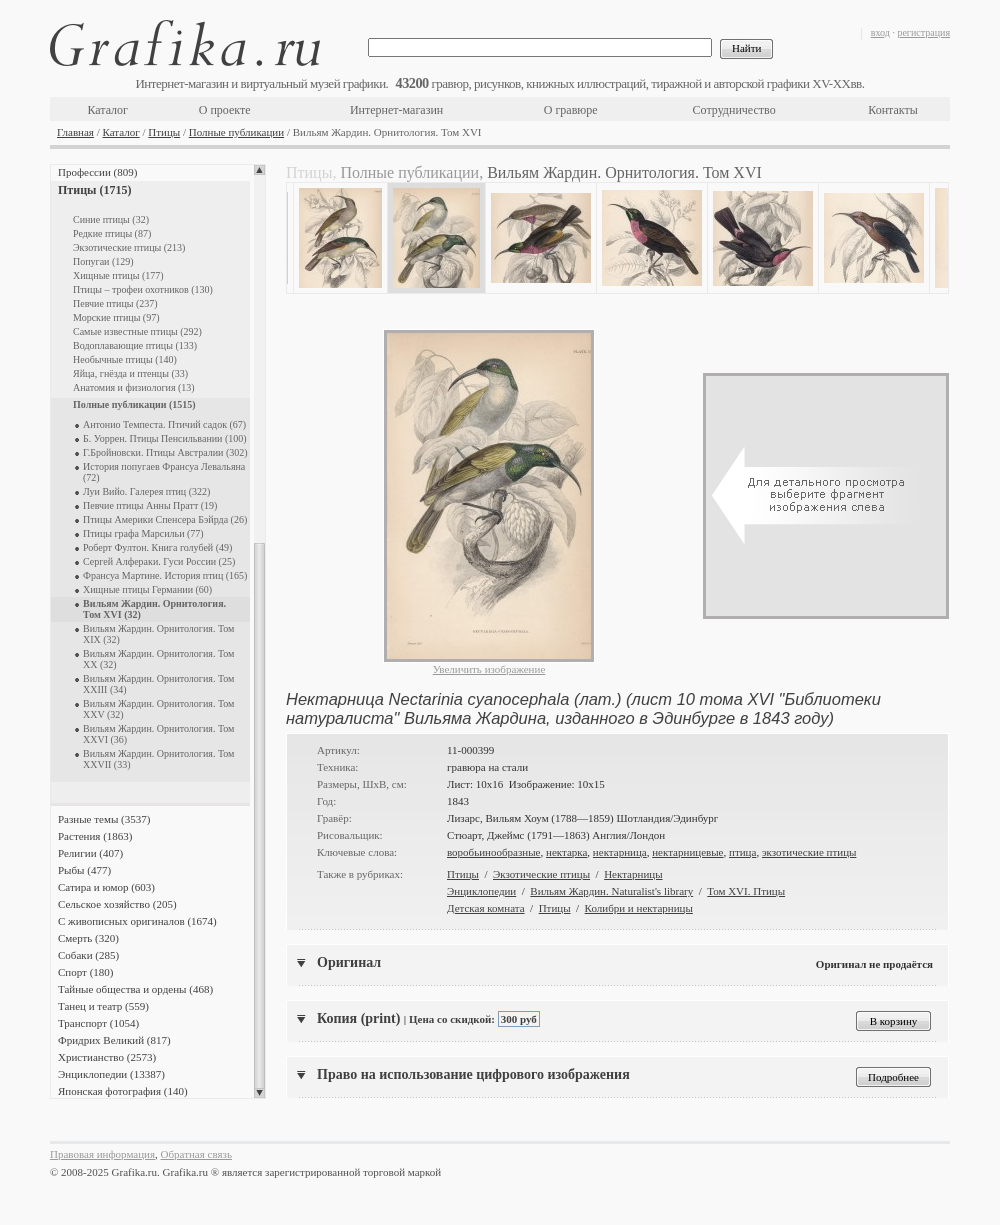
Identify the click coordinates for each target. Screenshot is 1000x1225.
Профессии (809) (97, 172)
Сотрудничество (734, 110)
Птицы (164, 132)
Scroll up (259, 170)
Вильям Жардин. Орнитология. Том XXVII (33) (158, 759)
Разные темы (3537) (104, 819)
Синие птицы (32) (111, 219)
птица (742, 852)
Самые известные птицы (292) (137, 331)
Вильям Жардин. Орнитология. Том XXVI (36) (158, 734)
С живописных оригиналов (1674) (137, 921)
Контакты (893, 110)
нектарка (566, 852)
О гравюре (571, 110)
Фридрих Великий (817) (114, 1040)
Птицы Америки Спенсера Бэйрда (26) (165, 519)
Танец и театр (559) (103, 1006)
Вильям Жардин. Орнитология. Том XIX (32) (158, 634)
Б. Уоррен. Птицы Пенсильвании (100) (165, 438)
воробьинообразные (494, 852)
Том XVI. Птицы (746, 891)
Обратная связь (196, 1154)
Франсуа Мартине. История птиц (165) (165, 575)
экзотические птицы (809, 852)
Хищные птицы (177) (118, 275)
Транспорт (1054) (98, 1023)
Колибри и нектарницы (639, 908)
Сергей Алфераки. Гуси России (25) (159, 561)
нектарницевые (687, 852)
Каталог (107, 110)
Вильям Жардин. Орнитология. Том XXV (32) (158, 709)
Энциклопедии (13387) (111, 1074)
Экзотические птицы (541, 874)
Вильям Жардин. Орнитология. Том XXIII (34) (158, 684)
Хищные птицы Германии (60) (147, 589)
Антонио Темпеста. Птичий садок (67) (164, 424)
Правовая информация (102, 1154)
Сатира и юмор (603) (106, 887)
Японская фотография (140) (123, 1091)
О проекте (225, 110)
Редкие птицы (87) (112, 233)
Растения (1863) (95, 836)
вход (880, 32)
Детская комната (486, 908)
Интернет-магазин (396, 110)
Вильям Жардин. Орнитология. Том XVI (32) (154, 609)
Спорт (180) (85, 972)
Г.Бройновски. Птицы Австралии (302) (165, 452)
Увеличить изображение (489, 669)
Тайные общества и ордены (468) (135, 989)
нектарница (620, 852)
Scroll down (259, 1093)
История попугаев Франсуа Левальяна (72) (164, 472)
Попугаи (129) (103, 261)
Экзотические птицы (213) (129, 247)
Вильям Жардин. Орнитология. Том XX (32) (158, 659)
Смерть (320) (88, 938)
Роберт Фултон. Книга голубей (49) (157, 547)
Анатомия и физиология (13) (134, 387)
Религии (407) (90, 853)
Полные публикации (236, 132)
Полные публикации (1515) (134, 404)
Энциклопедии (481, 891)
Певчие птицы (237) (115, 303)
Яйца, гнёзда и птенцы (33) (130, 373)
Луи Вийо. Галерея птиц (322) (146, 491)
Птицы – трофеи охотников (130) (143, 289)
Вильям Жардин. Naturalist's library (611, 891)
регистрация (923, 32)
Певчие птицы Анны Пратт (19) (150, 505)
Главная (75, 132)
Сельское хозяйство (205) (117, 904)
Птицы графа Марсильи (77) (143, 533)
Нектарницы (633, 874)
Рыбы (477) (84, 870)
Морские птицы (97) (116, 317)
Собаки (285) (88, 955)
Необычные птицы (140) (125, 359)
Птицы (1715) (94, 190)
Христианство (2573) (107, 1057)
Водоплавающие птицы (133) (135, 345)
